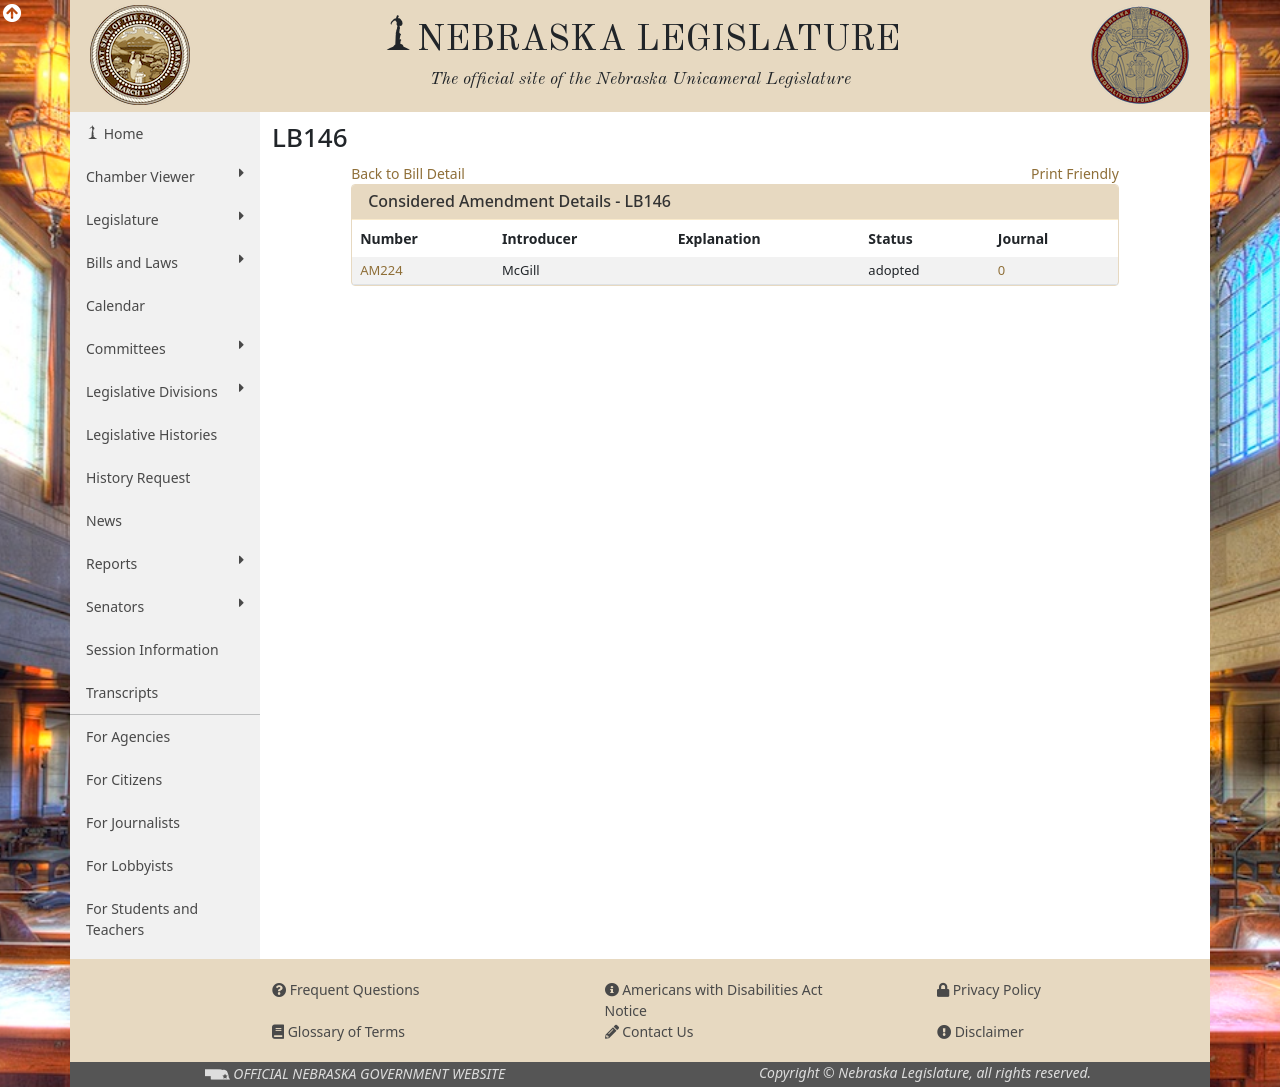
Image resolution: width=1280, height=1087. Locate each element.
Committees (165, 348)
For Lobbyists (129, 865)
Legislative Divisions (165, 391)
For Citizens (124, 779)
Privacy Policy (989, 989)
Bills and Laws (165, 262)
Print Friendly (1075, 173)
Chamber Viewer (165, 176)
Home (121, 133)
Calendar (115, 305)
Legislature (165, 219)
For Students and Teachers (142, 919)
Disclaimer (980, 1031)
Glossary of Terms (338, 1031)
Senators (165, 606)
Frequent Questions (346, 989)
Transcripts (122, 692)
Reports (165, 563)
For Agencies (128, 736)
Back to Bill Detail (408, 173)
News (104, 520)
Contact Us (649, 1031)
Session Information (152, 649)
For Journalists (133, 822)
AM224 (381, 270)
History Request (138, 477)
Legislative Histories (151, 434)
